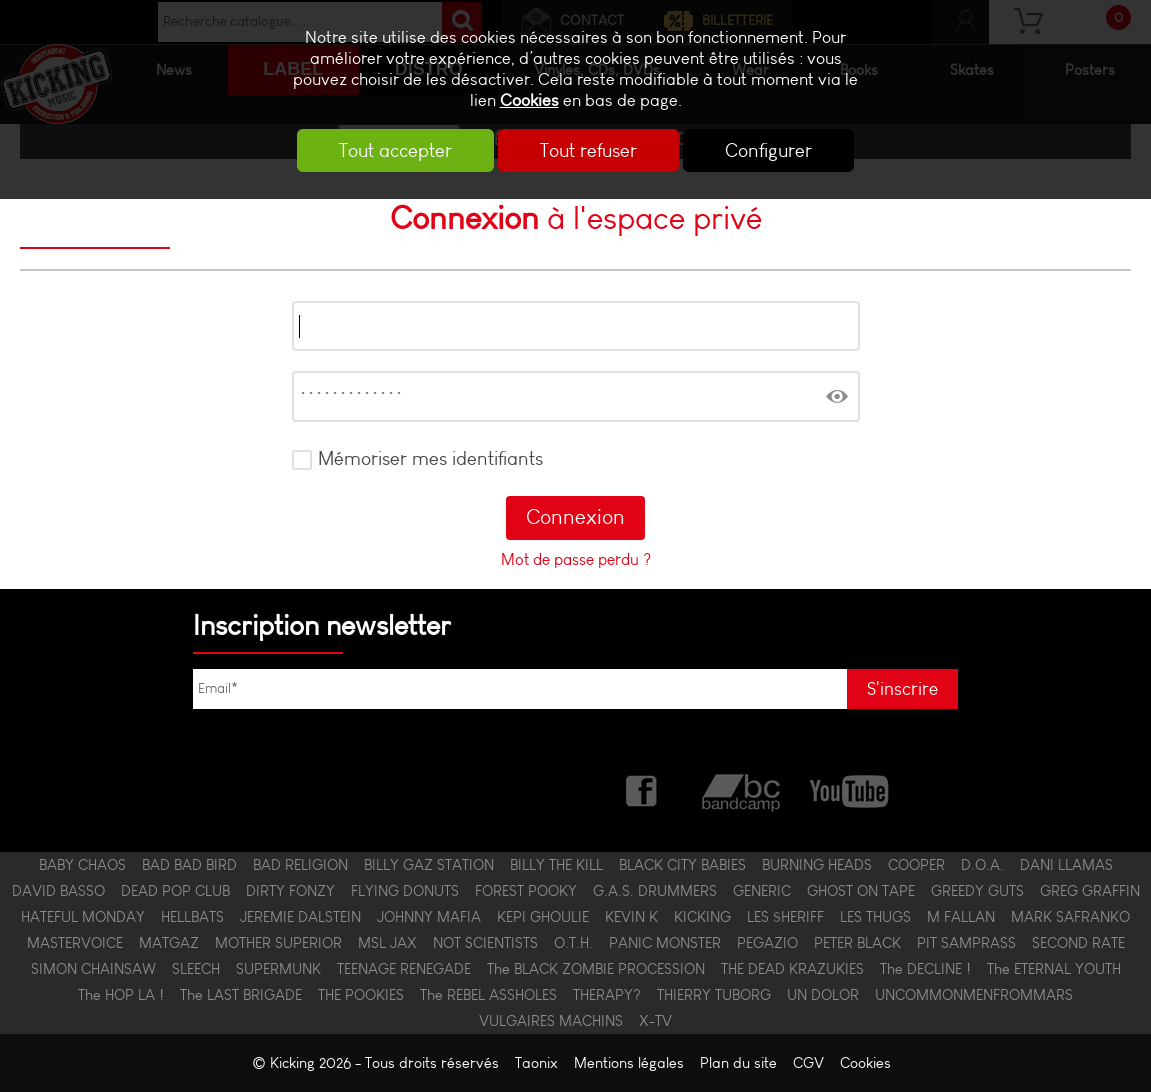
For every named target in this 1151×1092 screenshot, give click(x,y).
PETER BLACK (857, 943)
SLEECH (196, 969)
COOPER (916, 865)
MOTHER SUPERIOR (278, 943)
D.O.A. (982, 865)
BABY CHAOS (82, 865)
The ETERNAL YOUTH (1054, 969)
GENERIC (762, 891)
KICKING (702, 917)
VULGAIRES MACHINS (551, 1021)
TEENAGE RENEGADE (404, 969)
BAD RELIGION (300, 865)
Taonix (536, 1063)
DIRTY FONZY (290, 891)
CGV (808, 1063)
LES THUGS (875, 917)
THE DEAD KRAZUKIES (792, 969)
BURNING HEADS (817, 865)
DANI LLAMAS (1066, 865)
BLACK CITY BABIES (682, 865)
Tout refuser (588, 150)
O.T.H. (573, 943)
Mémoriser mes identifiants (430, 458)
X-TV (655, 1021)
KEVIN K (631, 917)
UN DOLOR (823, 995)
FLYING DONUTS (405, 891)
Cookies (529, 100)
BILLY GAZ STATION (429, 865)
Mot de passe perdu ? (576, 559)
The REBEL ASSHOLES (488, 995)
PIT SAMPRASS (966, 943)
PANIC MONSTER (665, 943)
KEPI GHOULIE (543, 917)
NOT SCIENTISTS (485, 943)
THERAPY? (607, 995)
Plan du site (738, 1063)
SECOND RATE (1078, 943)
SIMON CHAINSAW (93, 969)
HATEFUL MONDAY (83, 917)
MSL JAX (387, 943)
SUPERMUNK (278, 969)
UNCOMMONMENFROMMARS (974, 995)
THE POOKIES (361, 995)
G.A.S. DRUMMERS (655, 891)
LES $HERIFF (785, 917)
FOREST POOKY (526, 891)
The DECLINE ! (925, 969)
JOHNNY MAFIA (429, 917)
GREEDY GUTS (977, 891)
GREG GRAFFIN (1090, 891)
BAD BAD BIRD (189, 865)
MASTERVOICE (75, 943)
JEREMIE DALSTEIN (300, 917)
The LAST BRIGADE (241, 995)
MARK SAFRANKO (1070, 917)
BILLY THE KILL (556, 865)
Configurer (768, 150)
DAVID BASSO (58, 891)
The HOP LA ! (121, 995)
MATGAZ (169, 943)
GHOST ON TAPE (861, 891)
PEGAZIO (767, 943)
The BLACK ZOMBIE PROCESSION (596, 969)
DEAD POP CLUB (175, 891)
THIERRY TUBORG (714, 995)
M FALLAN (961, 917)
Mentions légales (629, 1063)
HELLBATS (192, 917)
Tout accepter (395, 150)
